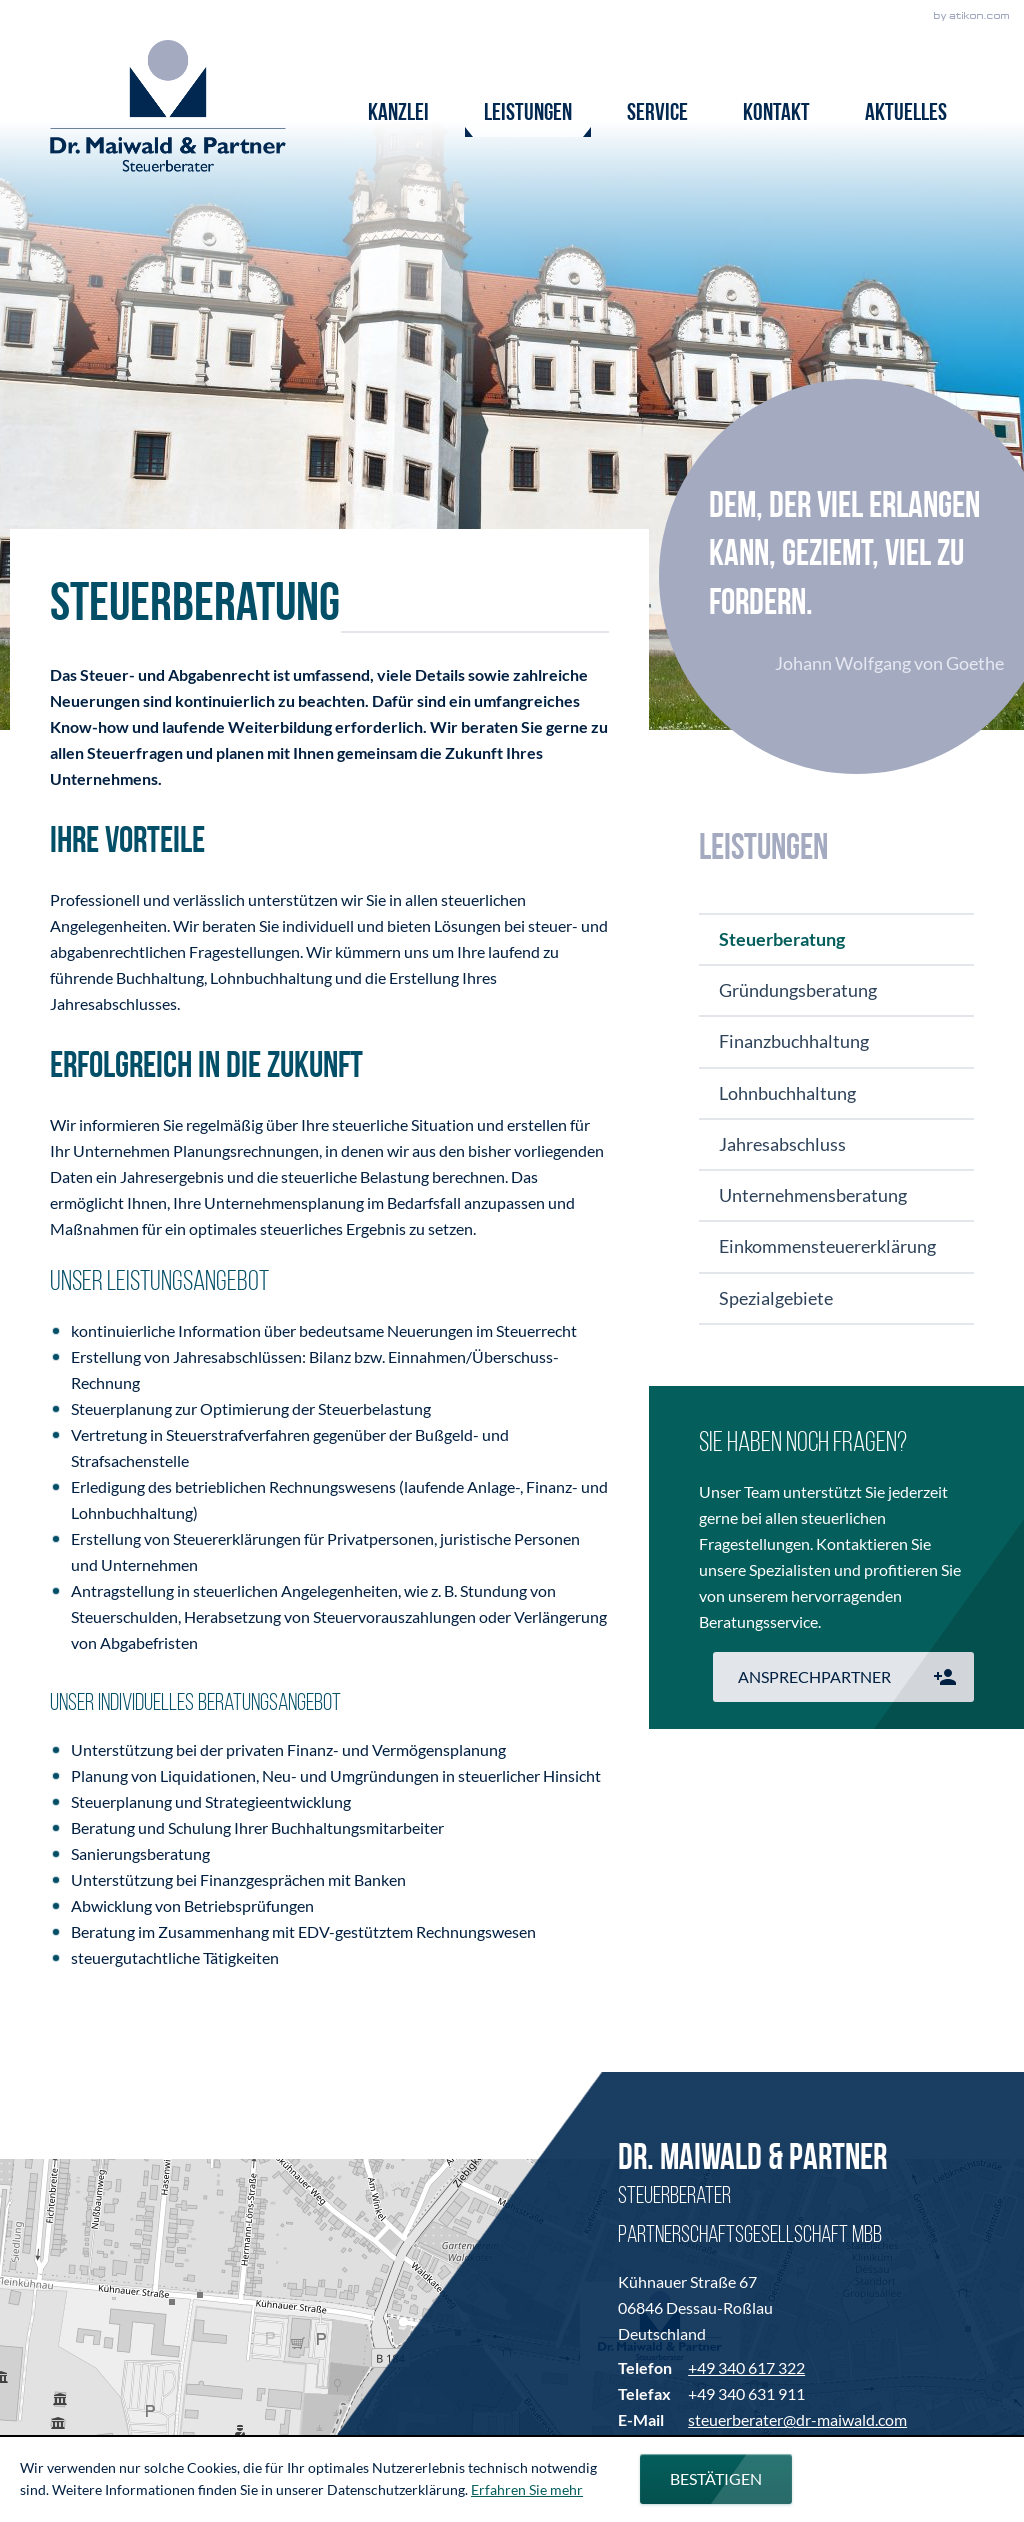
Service (657, 114)
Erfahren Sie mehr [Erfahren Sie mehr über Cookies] (527, 2489)
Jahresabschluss (782, 1144)
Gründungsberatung (798, 990)
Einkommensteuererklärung (827, 1246)
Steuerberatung (782, 939)
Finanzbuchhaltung (794, 1041)
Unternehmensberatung (813, 1195)
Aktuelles (906, 114)
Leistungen (528, 114)
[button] (843, 1677)
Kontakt (776, 114)
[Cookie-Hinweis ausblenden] (716, 2479)
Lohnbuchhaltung (787, 1093)
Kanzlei (398, 114)
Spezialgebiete (776, 1298)
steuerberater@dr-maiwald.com (797, 2419)
